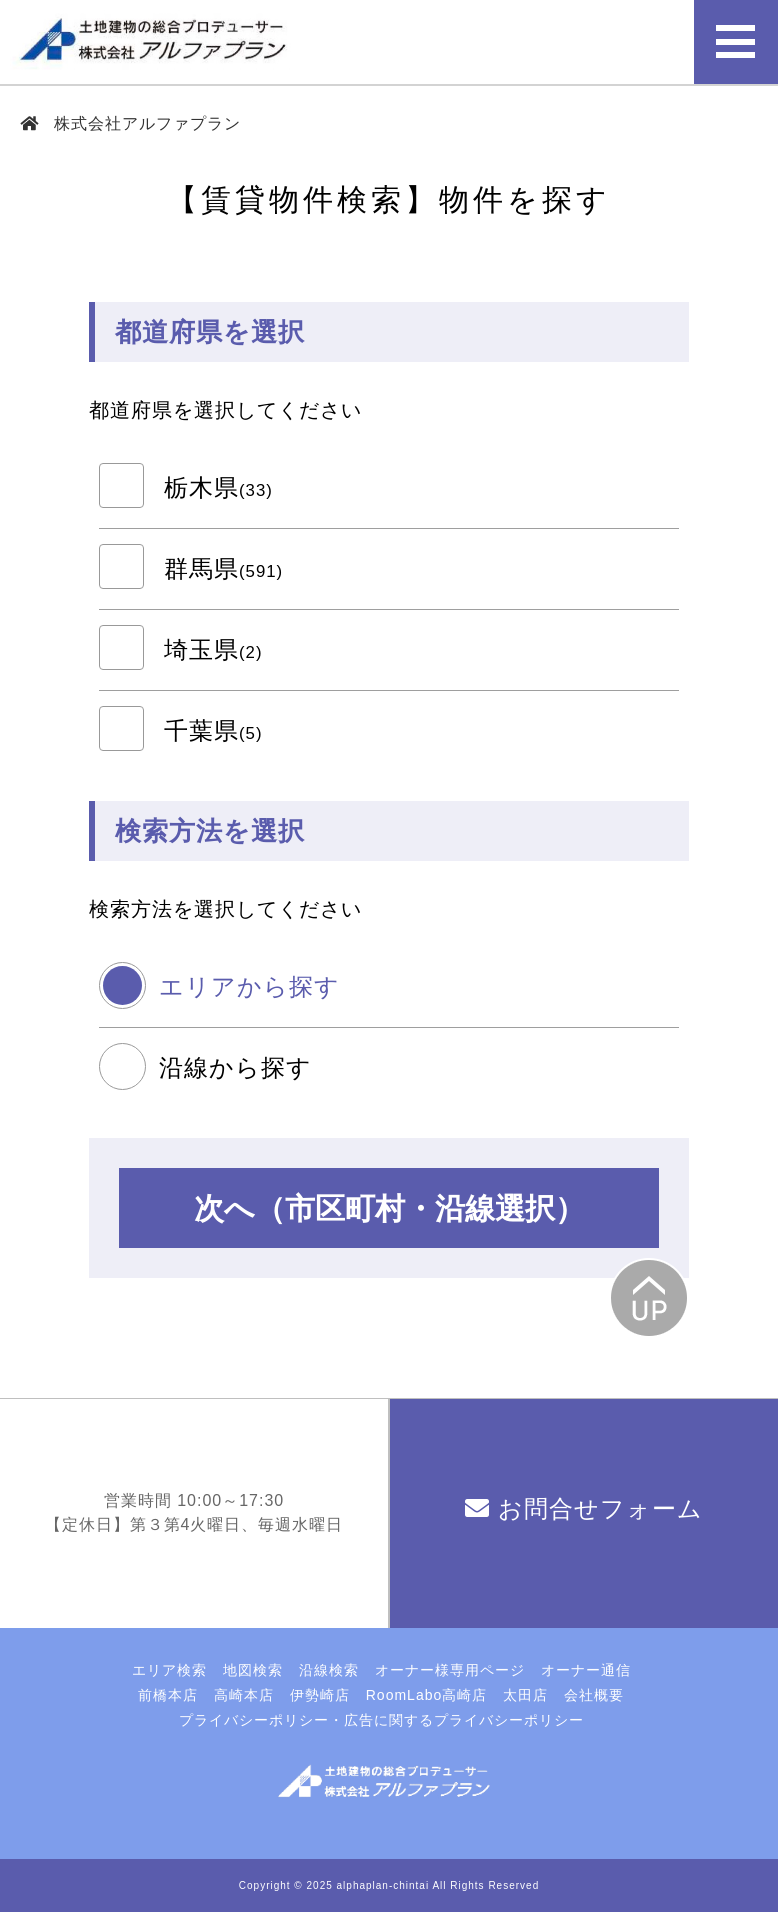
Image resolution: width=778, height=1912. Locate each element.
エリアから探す (249, 986)
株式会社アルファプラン (145, 123)
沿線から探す (235, 1067)
